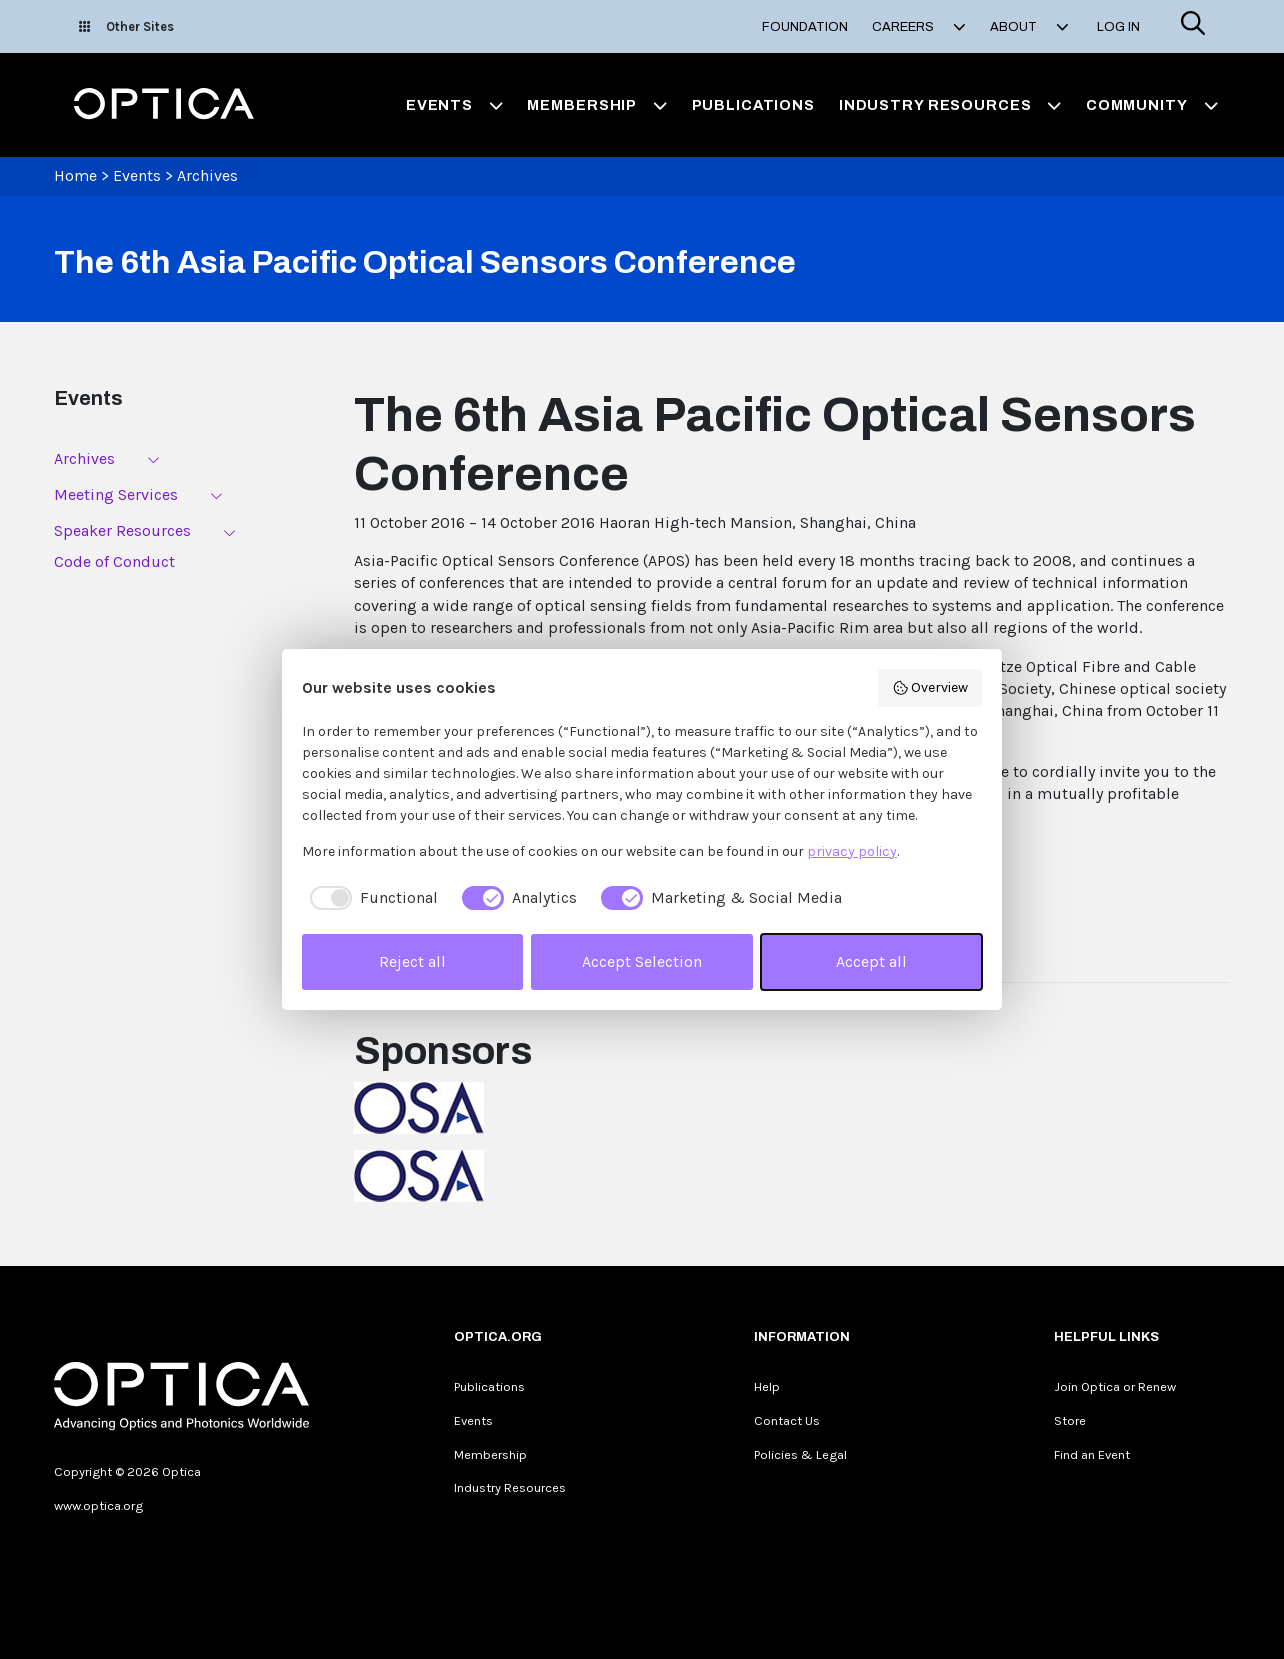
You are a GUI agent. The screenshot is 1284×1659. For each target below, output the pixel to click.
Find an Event (1092, 1454)
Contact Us (787, 1420)
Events (137, 175)
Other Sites (126, 26)
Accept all (871, 961)
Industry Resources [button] (950, 105)
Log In (1118, 27)
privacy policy (852, 851)
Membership (490, 1454)
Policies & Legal (800, 1454)
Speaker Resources (122, 530)
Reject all (412, 961)
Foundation (805, 27)
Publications (753, 105)
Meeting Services (116, 494)
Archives (207, 175)
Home (75, 175)
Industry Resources (510, 1487)
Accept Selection (642, 961)
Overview (930, 688)
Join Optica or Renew (1115, 1386)
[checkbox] (370, 898)
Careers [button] (919, 27)
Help (767, 1386)
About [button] (1029, 27)
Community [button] (1152, 105)
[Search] (1193, 26)
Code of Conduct (114, 561)
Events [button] (455, 105)
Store (1070, 1420)
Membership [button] (597, 105)
